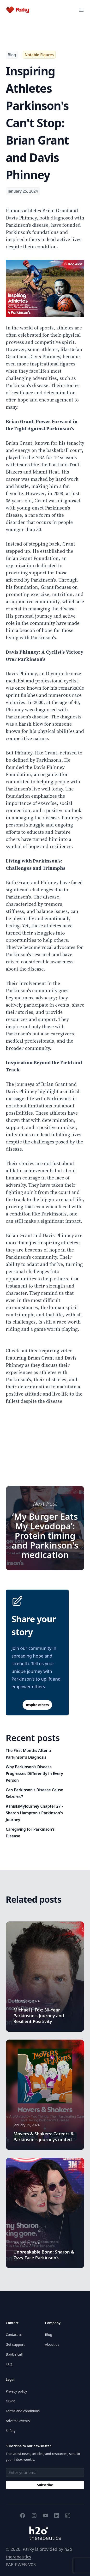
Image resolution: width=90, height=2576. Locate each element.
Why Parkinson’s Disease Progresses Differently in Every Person (34, 1773)
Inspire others (37, 1704)
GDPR (10, 2401)
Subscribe (45, 2485)
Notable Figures (39, 54)
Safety (10, 2430)
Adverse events (18, 2420)
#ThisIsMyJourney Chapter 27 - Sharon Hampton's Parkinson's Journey (34, 1813)
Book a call (14, 2354)
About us (52, 2344)
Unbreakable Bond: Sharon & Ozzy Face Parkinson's (43, 2254)
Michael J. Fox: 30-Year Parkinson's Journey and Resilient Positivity (38, 2015)
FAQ (9, 2364)
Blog (12, 54)
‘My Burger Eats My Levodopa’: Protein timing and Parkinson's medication (45, 1536)
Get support (15, 2344)
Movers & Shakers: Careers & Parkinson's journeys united (43, 2136)
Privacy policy (16, 2391)
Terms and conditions (23, 2411)
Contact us (14, 2334)
